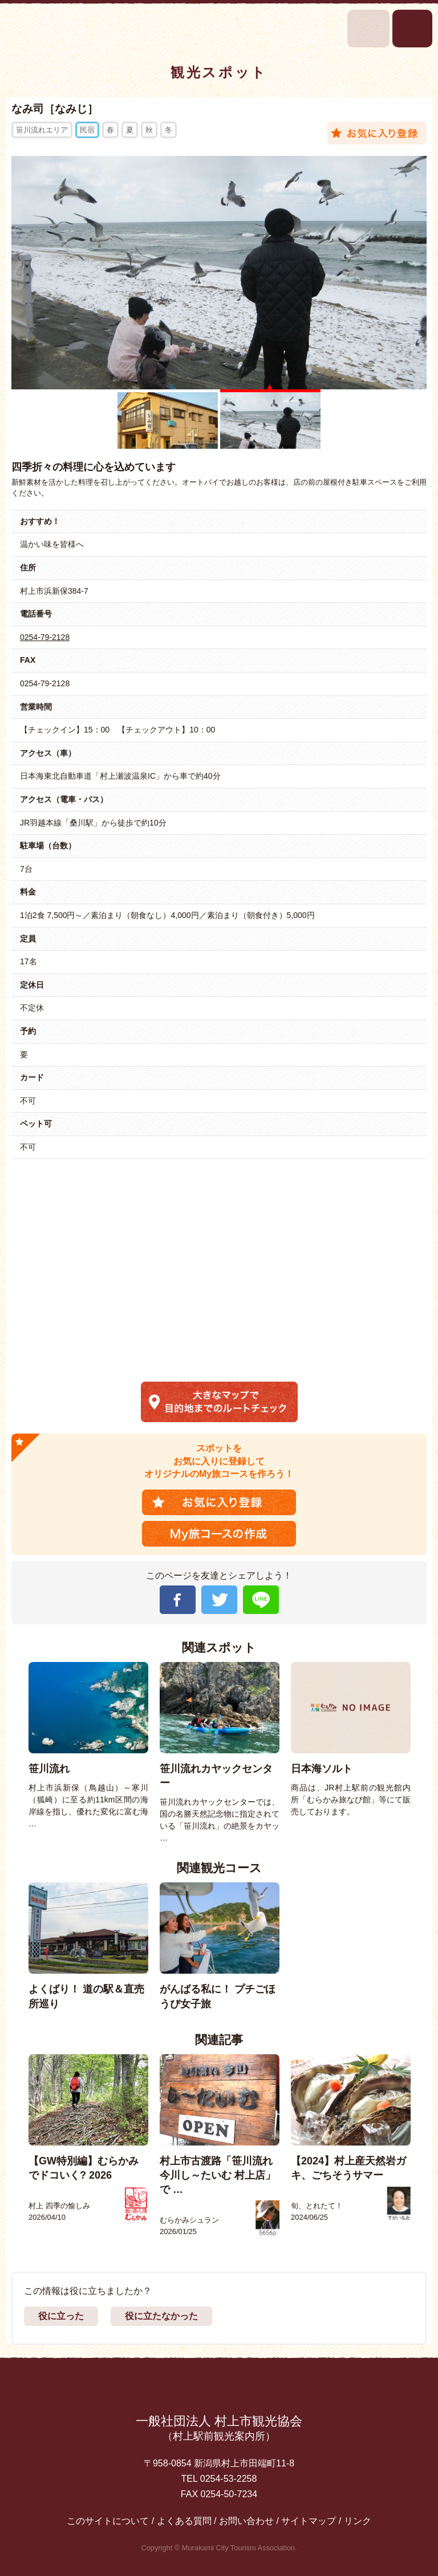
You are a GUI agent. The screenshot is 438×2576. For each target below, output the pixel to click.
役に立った (61, 2316)
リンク (357, 2521)
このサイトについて (108, 2521)
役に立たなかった (161, 2316)
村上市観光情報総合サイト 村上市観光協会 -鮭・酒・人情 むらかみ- (44, 28)
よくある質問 (184, 2521)
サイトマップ (308, 2521)
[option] (88, 1746)
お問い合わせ (246, 2521)
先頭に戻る (219, 2387)
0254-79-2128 (45, 637)
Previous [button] (17, 1753)
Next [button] (423, 1753)
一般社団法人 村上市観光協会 (219, 2429)
